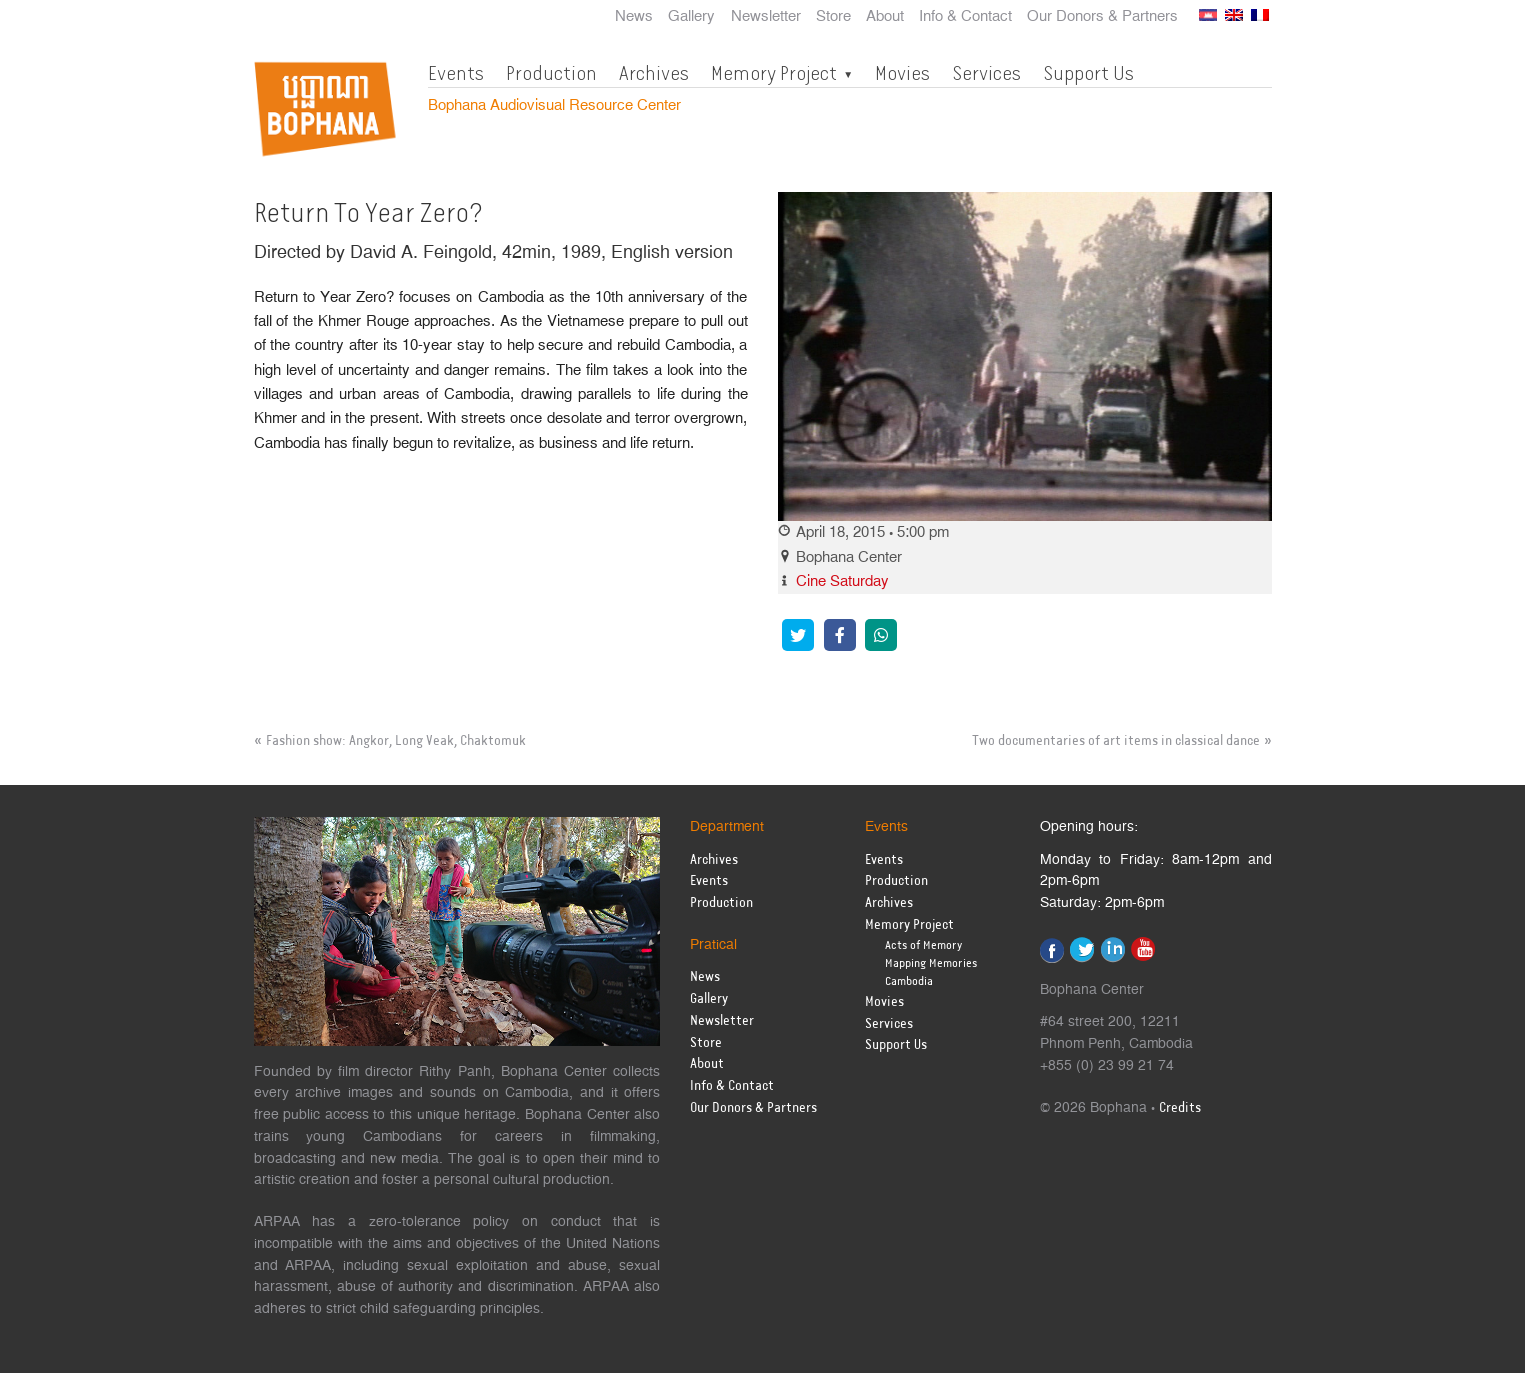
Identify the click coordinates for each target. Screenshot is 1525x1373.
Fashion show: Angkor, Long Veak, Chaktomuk (396, 741)
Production (551, 73)
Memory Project (774, 73)
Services (986, 73)
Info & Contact (965, 17)
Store (833, 17)
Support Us (1088, 73)
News (634, 17)
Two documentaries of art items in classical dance (1116, 741)
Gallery (691, 17)
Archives (654, 73)
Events (456, 73)
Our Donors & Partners (1102, 17)
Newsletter (766, 17)
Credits (1180, 1108)
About (885, 17)
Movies (902, 73)
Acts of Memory (923, 945)
